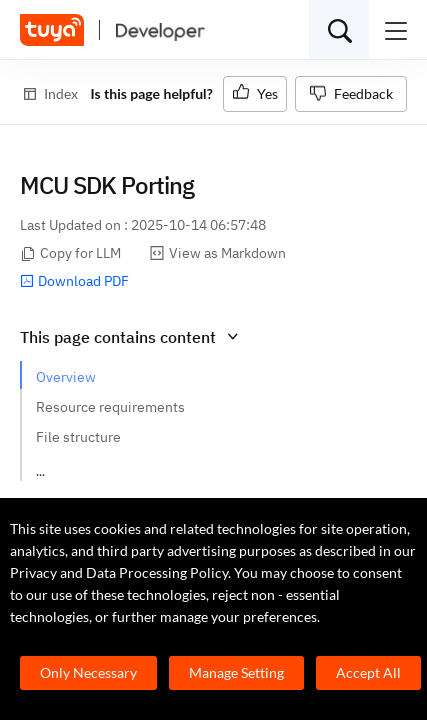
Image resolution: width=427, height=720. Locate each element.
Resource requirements (110, 407)
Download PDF (74, 281)
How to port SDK (87, 467)
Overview (66, 377)
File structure (78, 437)
